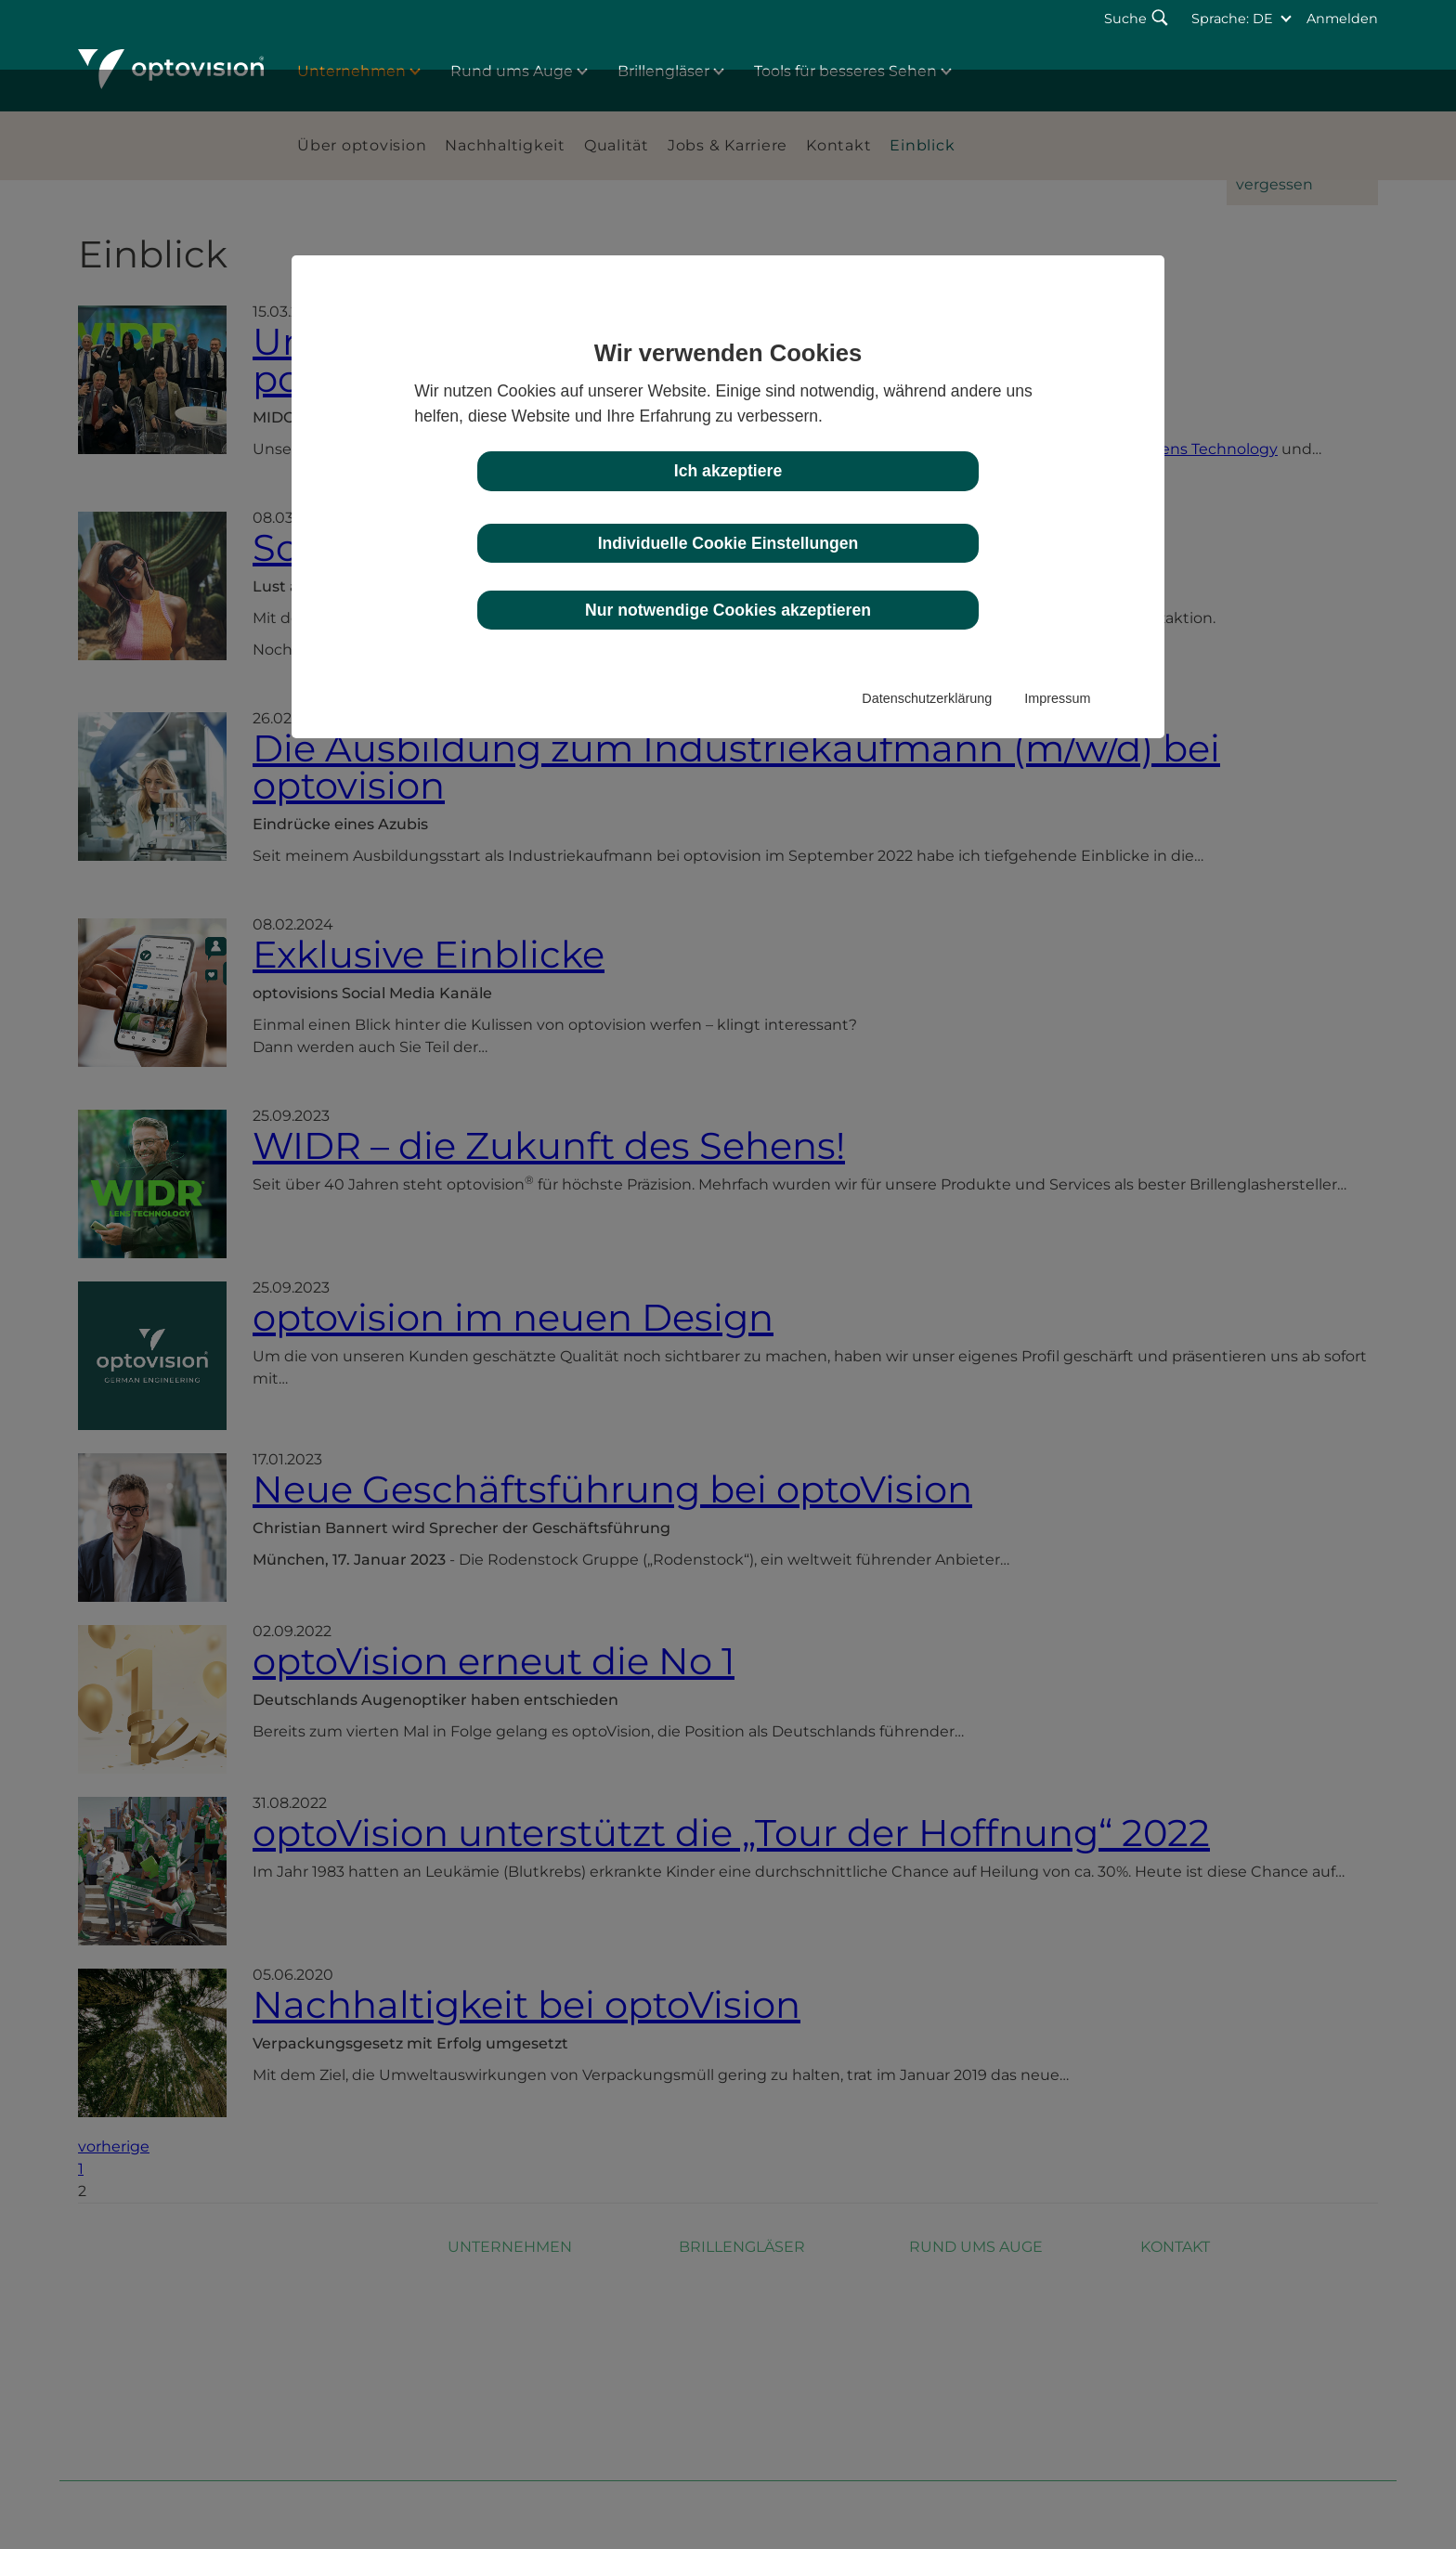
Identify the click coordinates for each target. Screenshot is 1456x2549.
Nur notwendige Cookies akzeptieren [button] (728, 610)
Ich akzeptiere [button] (728, 471)
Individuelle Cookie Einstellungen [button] (728, 543)
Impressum (1057, 698)
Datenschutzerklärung (927, 698)
